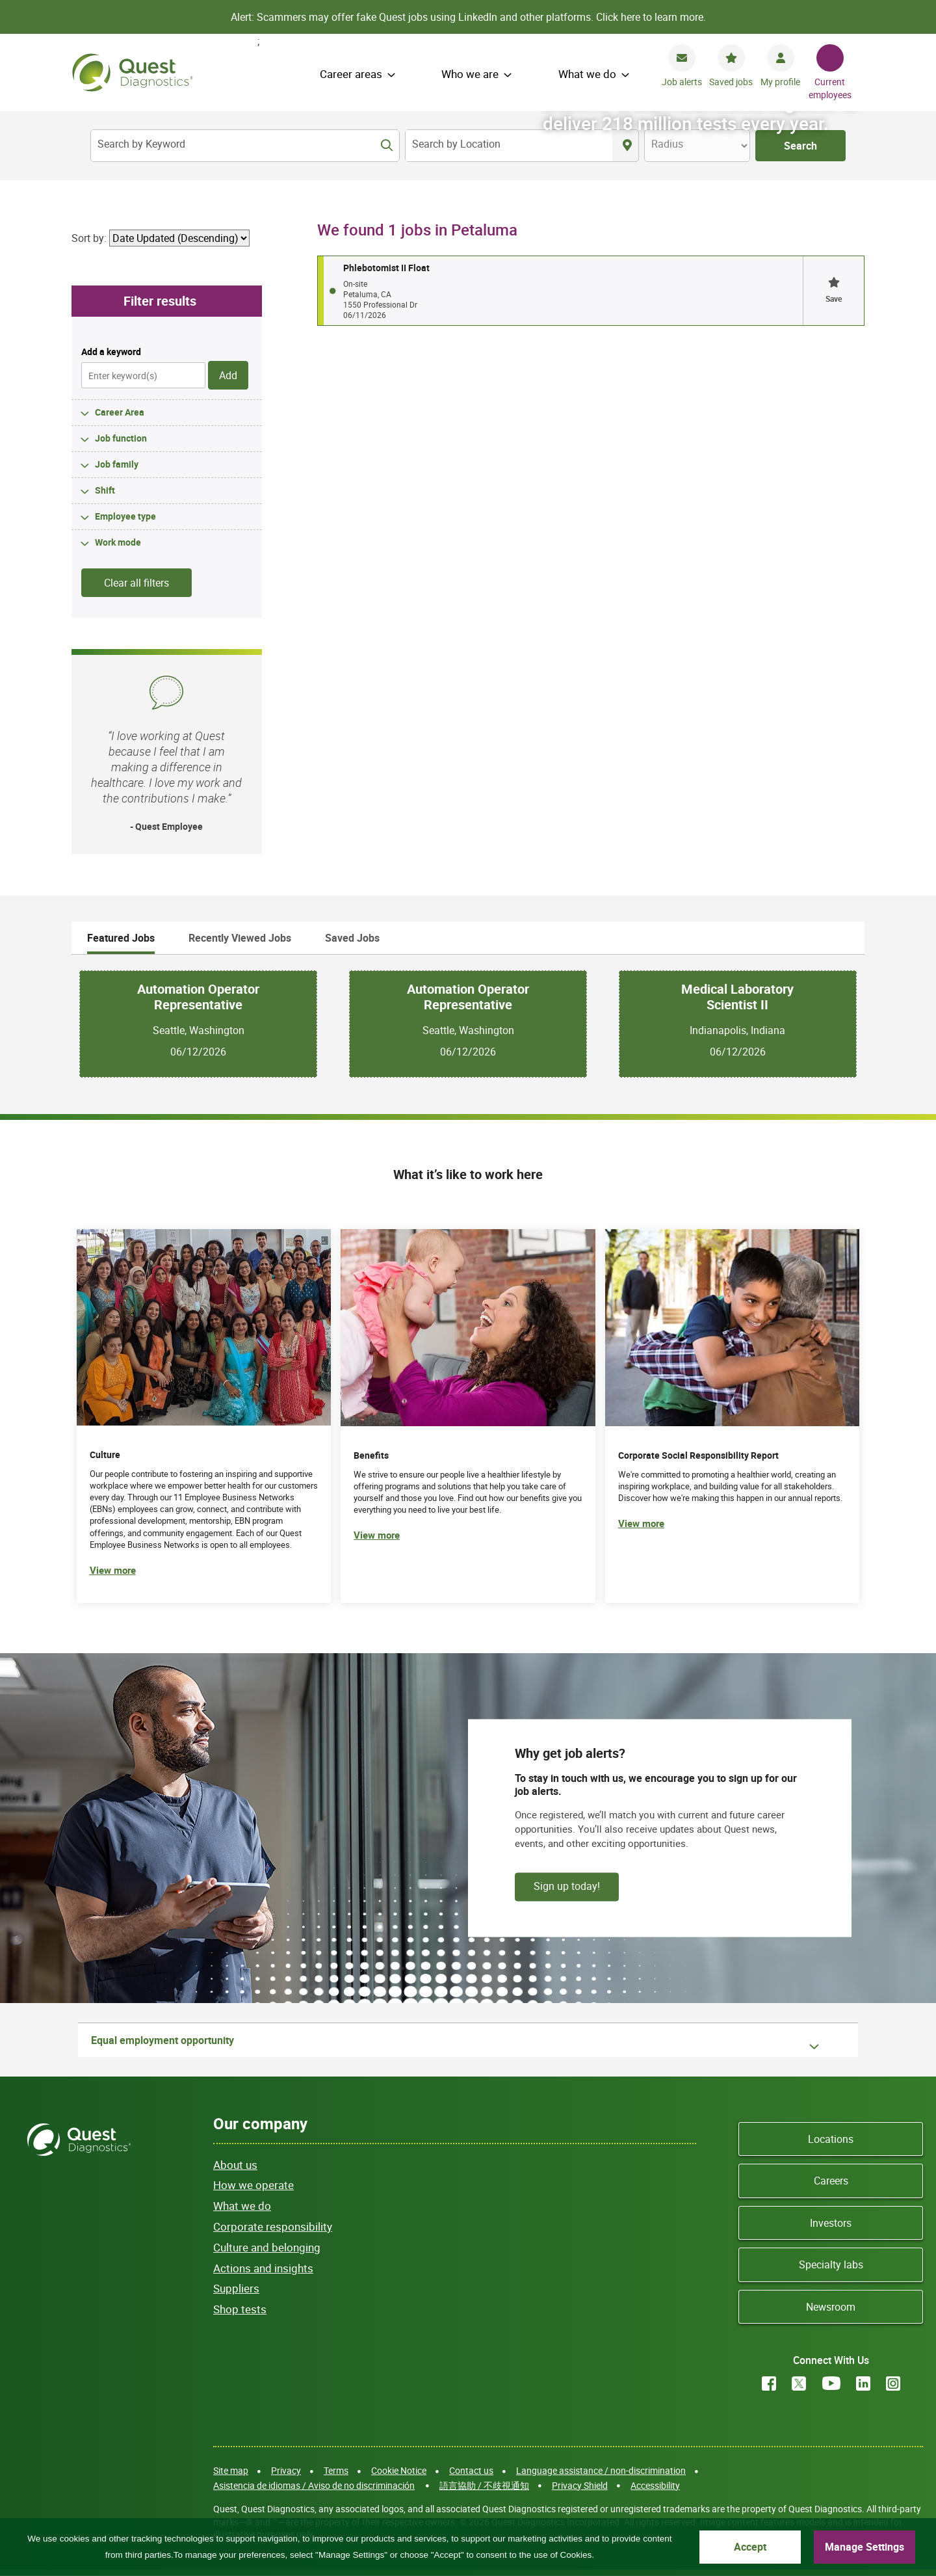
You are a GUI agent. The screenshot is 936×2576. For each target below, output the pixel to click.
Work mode (118, 542)
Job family (116, 464)
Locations (830, 2139)
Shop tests (239, 2309)
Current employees (830, 88)
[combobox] (509, 145)
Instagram (893, 2383)
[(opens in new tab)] (732, 1416)
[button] (833, 290)
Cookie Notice (398, 2470)
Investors (831, 2223)
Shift (105, 490)
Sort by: (89, 238)
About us (235, 2164)
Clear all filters (136, 583)
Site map (230, 2470)
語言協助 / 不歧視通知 (484, 2485)
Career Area (119, 412)
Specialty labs (831, 2264)
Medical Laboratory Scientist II (737, 997)
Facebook (769, 2383)
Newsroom (830, 2307)
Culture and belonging (266, 2247)
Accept (750, 2547)
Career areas (351, 73)
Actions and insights (263, 2268)
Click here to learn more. (651, 17)
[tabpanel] (468, 1024)
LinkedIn (863, 2383)
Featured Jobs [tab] (121, 938)
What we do (587, 73)
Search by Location (456, 144)
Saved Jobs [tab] (352, 938)
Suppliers (236, 2288)
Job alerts (682, 81)
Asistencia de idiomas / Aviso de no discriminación (314, 2485)
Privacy (286, 2470)
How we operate (253, 2184)
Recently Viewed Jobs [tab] (239, 938)
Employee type (125, 516)
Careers (831, 2180)
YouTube (831, 2383)
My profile (780, 81)
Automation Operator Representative (198, 997)
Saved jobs (731, 81)
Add (228, 375)
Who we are (470, 73)
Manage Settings (864, 2547)
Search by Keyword (141, 144)
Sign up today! (567, 1885)
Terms (336, 2470)
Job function (121, 438)
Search (800, 146)
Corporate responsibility (272, 2226)
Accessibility (655, 2485)
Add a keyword (111, 351)
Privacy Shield (580, 2485)
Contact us (471, 2470)
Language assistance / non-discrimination (601, 2470)
